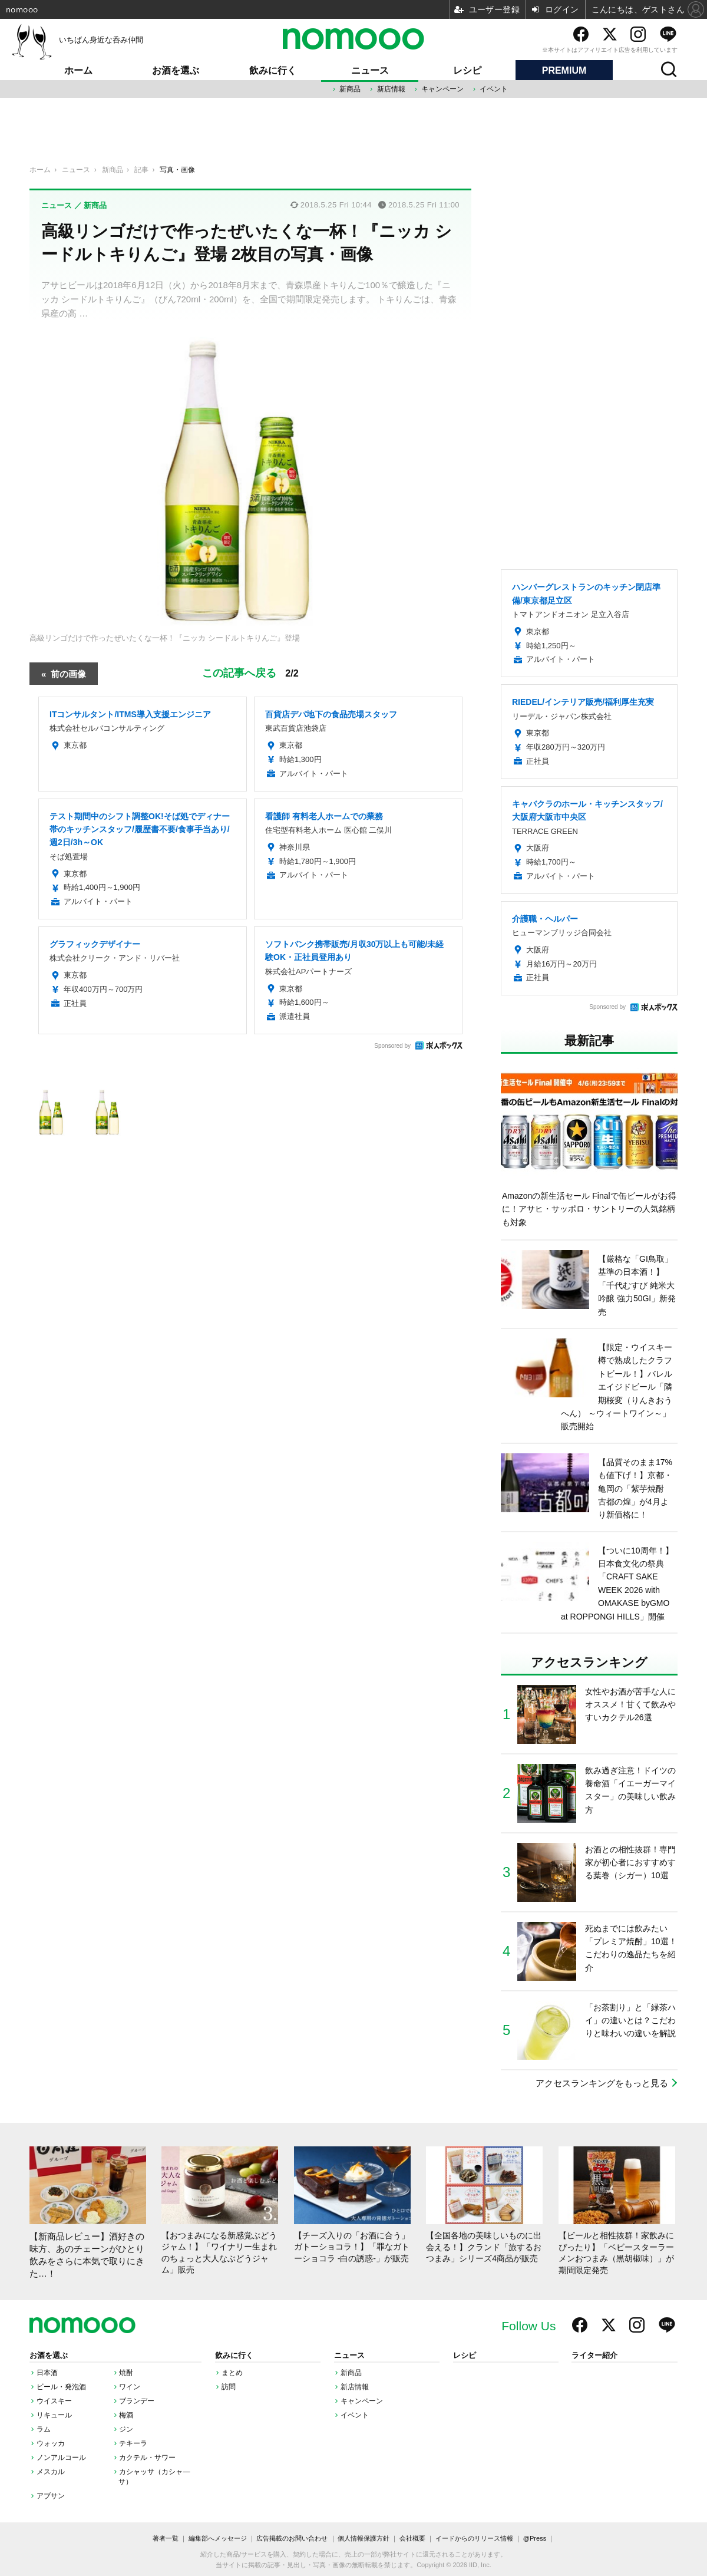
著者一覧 (166, 2538)
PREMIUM (564, 70)
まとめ (232, 2373)
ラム (44, 2429)
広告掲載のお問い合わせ (292, 2538)
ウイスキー (54, 2401)
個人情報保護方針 (363, 2538)
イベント (494, 89)
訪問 (229, 2387)
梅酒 (126, 2415)
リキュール (54, 2415)
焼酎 (126, 2373)
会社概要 (412, 2538)
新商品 (350, 89)
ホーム (78, 70)
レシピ (467, 70)
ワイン (129, 2387)
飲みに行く (272, 70)
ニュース (370, 70)
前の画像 (68, 673)
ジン (126, 2429)
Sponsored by (392, 1046)
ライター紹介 (594, 2355)
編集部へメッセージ (218, 2538)
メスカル (51, 2472)
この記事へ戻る (250, 672)
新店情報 (391, 89)
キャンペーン (442, 89)
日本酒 (47, 2373)
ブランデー (136, 2401)
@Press (534, 2538)
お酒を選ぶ (175, 70)
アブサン (51, 2496)
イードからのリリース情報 (474, 2538)
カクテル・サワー (147, 2457)
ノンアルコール (61, 2457)
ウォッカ (51, 2443)
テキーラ (133, 2443)
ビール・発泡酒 (61, 2387)
